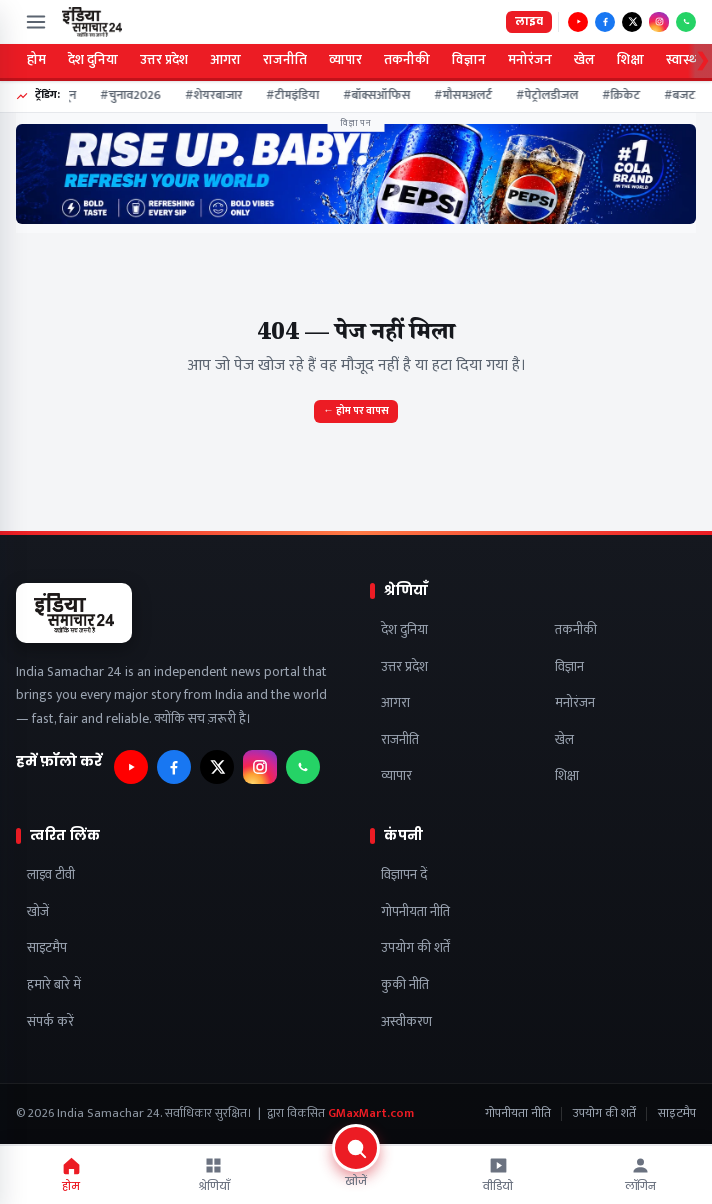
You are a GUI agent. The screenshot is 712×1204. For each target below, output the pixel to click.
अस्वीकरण (406, 1022)
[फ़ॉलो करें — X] (632, 22)
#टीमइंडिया (299, 96)
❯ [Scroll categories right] (702, 61)
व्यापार (345, 60)
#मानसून (62, 96)
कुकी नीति (405, 985)
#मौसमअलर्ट (470, 96)
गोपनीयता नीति (415, 912)
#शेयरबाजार (220, 96)
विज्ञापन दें (404, 875)
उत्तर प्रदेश (164, 60)
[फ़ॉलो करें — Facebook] (605, 22)
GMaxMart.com (371, 1113)
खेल (584, 60)
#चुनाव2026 (137, 96)
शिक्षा (630, 60)
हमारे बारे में (54, 985)
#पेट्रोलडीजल (554, 96)
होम (36, 60)
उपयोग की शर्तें (415, 948)
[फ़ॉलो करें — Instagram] (659, 22)
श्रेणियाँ (214, 1174)
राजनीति (285, 60)
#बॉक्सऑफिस (383, 96)
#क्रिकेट (628, 96)
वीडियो (498, 1174)
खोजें (38, 912)
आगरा (225, 60)
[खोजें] (356, 1172)
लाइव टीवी (51, 875)
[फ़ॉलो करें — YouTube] (578, 22)
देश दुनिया (93, 60)
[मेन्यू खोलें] (36, 22)
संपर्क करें (50, 1022)
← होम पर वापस (356, 411)
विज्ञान (469, 60)
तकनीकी (407, 60)
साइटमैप (47, 948)
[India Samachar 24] (92, 22)
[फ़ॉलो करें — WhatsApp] (686, 22)
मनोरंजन (530, 60)
